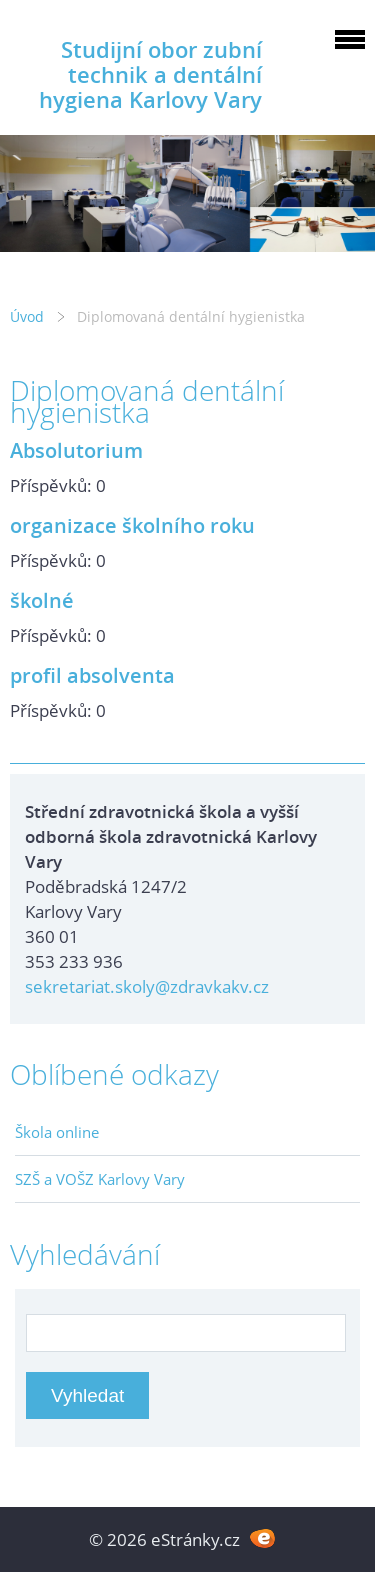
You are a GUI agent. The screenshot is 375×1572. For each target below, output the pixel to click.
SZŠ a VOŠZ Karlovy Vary (100, 1179)
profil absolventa (92, 675)
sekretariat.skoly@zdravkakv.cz (147, 986)
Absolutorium (76, 450)
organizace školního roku (132, 525)
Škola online (57, 1132)
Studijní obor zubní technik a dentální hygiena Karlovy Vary (150, 74)
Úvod (27, 316)
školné (42, 600)
